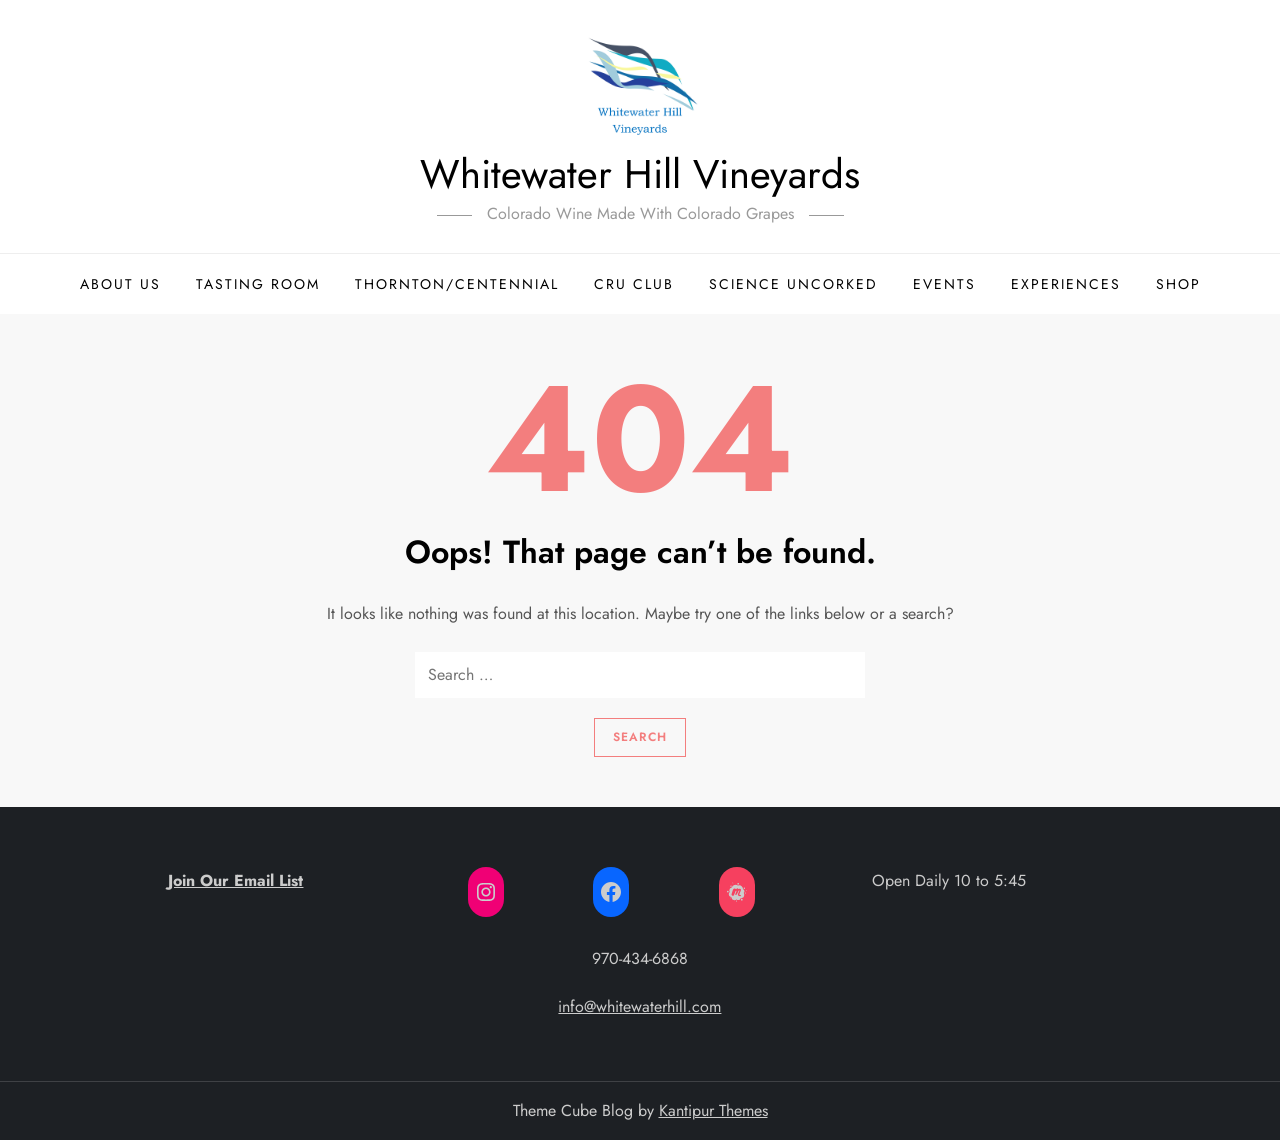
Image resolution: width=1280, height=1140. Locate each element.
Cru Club (634, 284)
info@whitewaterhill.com (639, 1006)
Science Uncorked (793, 284)
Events (944, 284)
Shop (1178, 284)
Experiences (1066, 284)
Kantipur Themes (713, 1110)
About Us (120, 284)
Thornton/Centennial (457, 284)
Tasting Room (258, 284)
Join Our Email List (235, 880)
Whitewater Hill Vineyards (640, 174)
